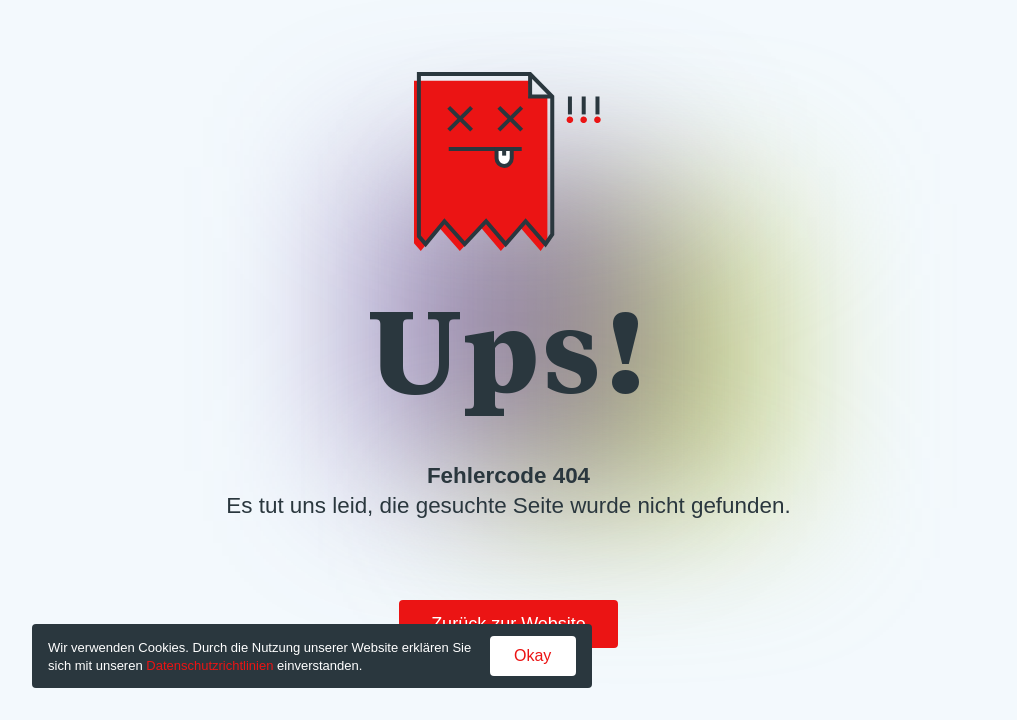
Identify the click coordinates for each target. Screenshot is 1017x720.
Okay (532, 655)
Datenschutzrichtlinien (209, 665)
